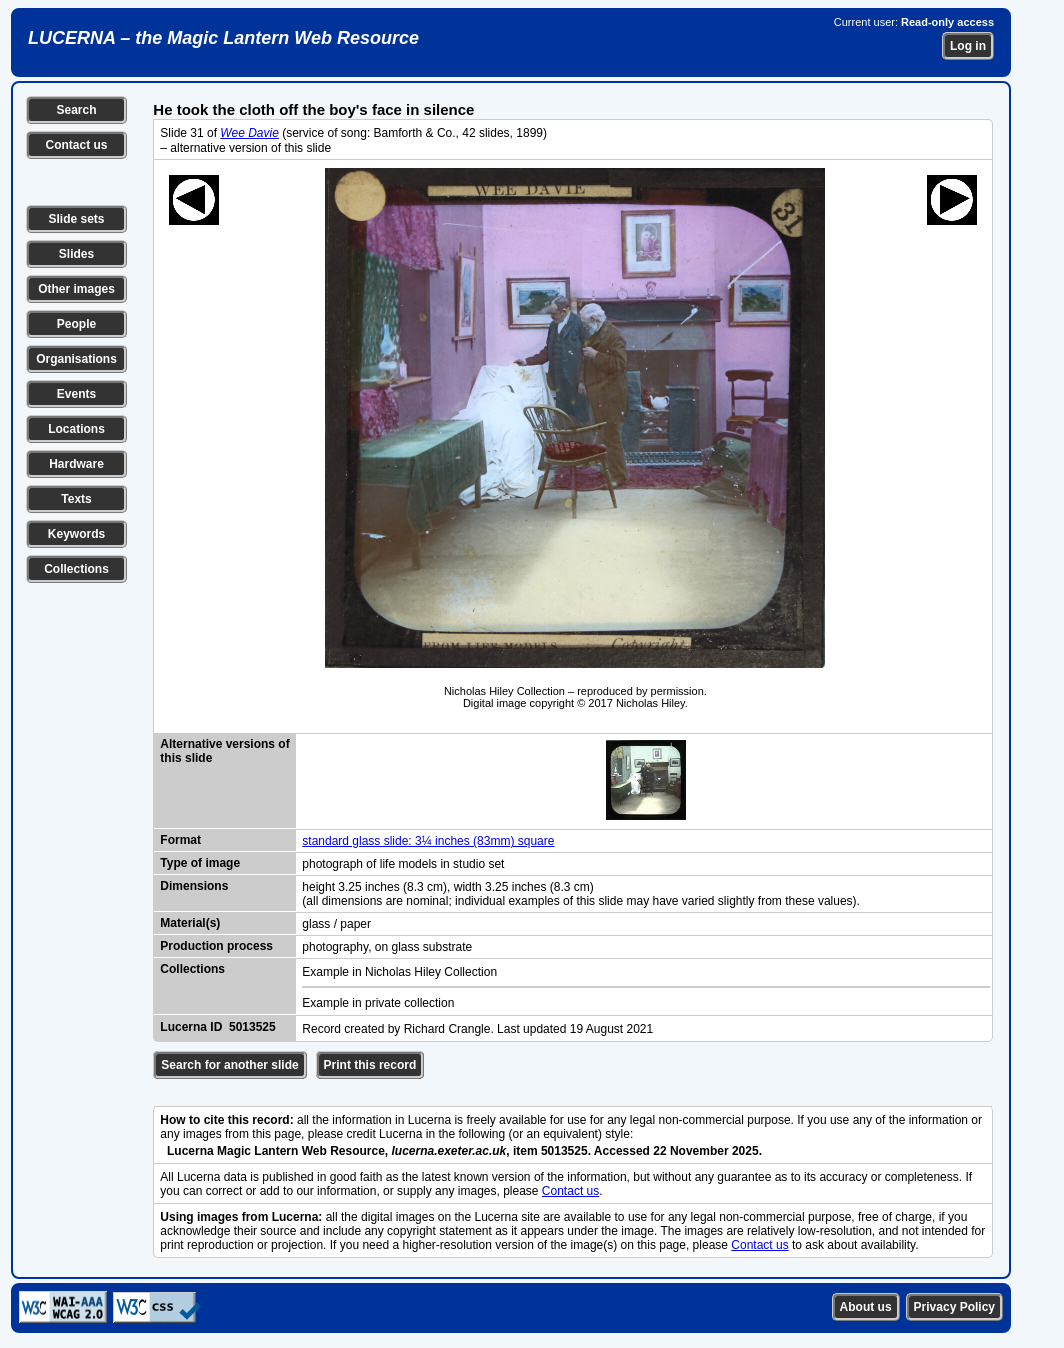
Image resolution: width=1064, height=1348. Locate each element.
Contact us (76, 145)
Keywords (76, 534)
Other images (76, 289)
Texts (76, 499)
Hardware (76, 464)
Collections (76, 569)
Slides (76, 254)
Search (76, 110)
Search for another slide (229, 1065)
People (76, 324)
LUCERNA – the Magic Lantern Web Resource (223, 38)
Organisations (76, 359)
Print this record (370, 1065)
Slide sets (76, 219)
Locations (76, 429)
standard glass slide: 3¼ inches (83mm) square (428, 841)
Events (76, 394)
